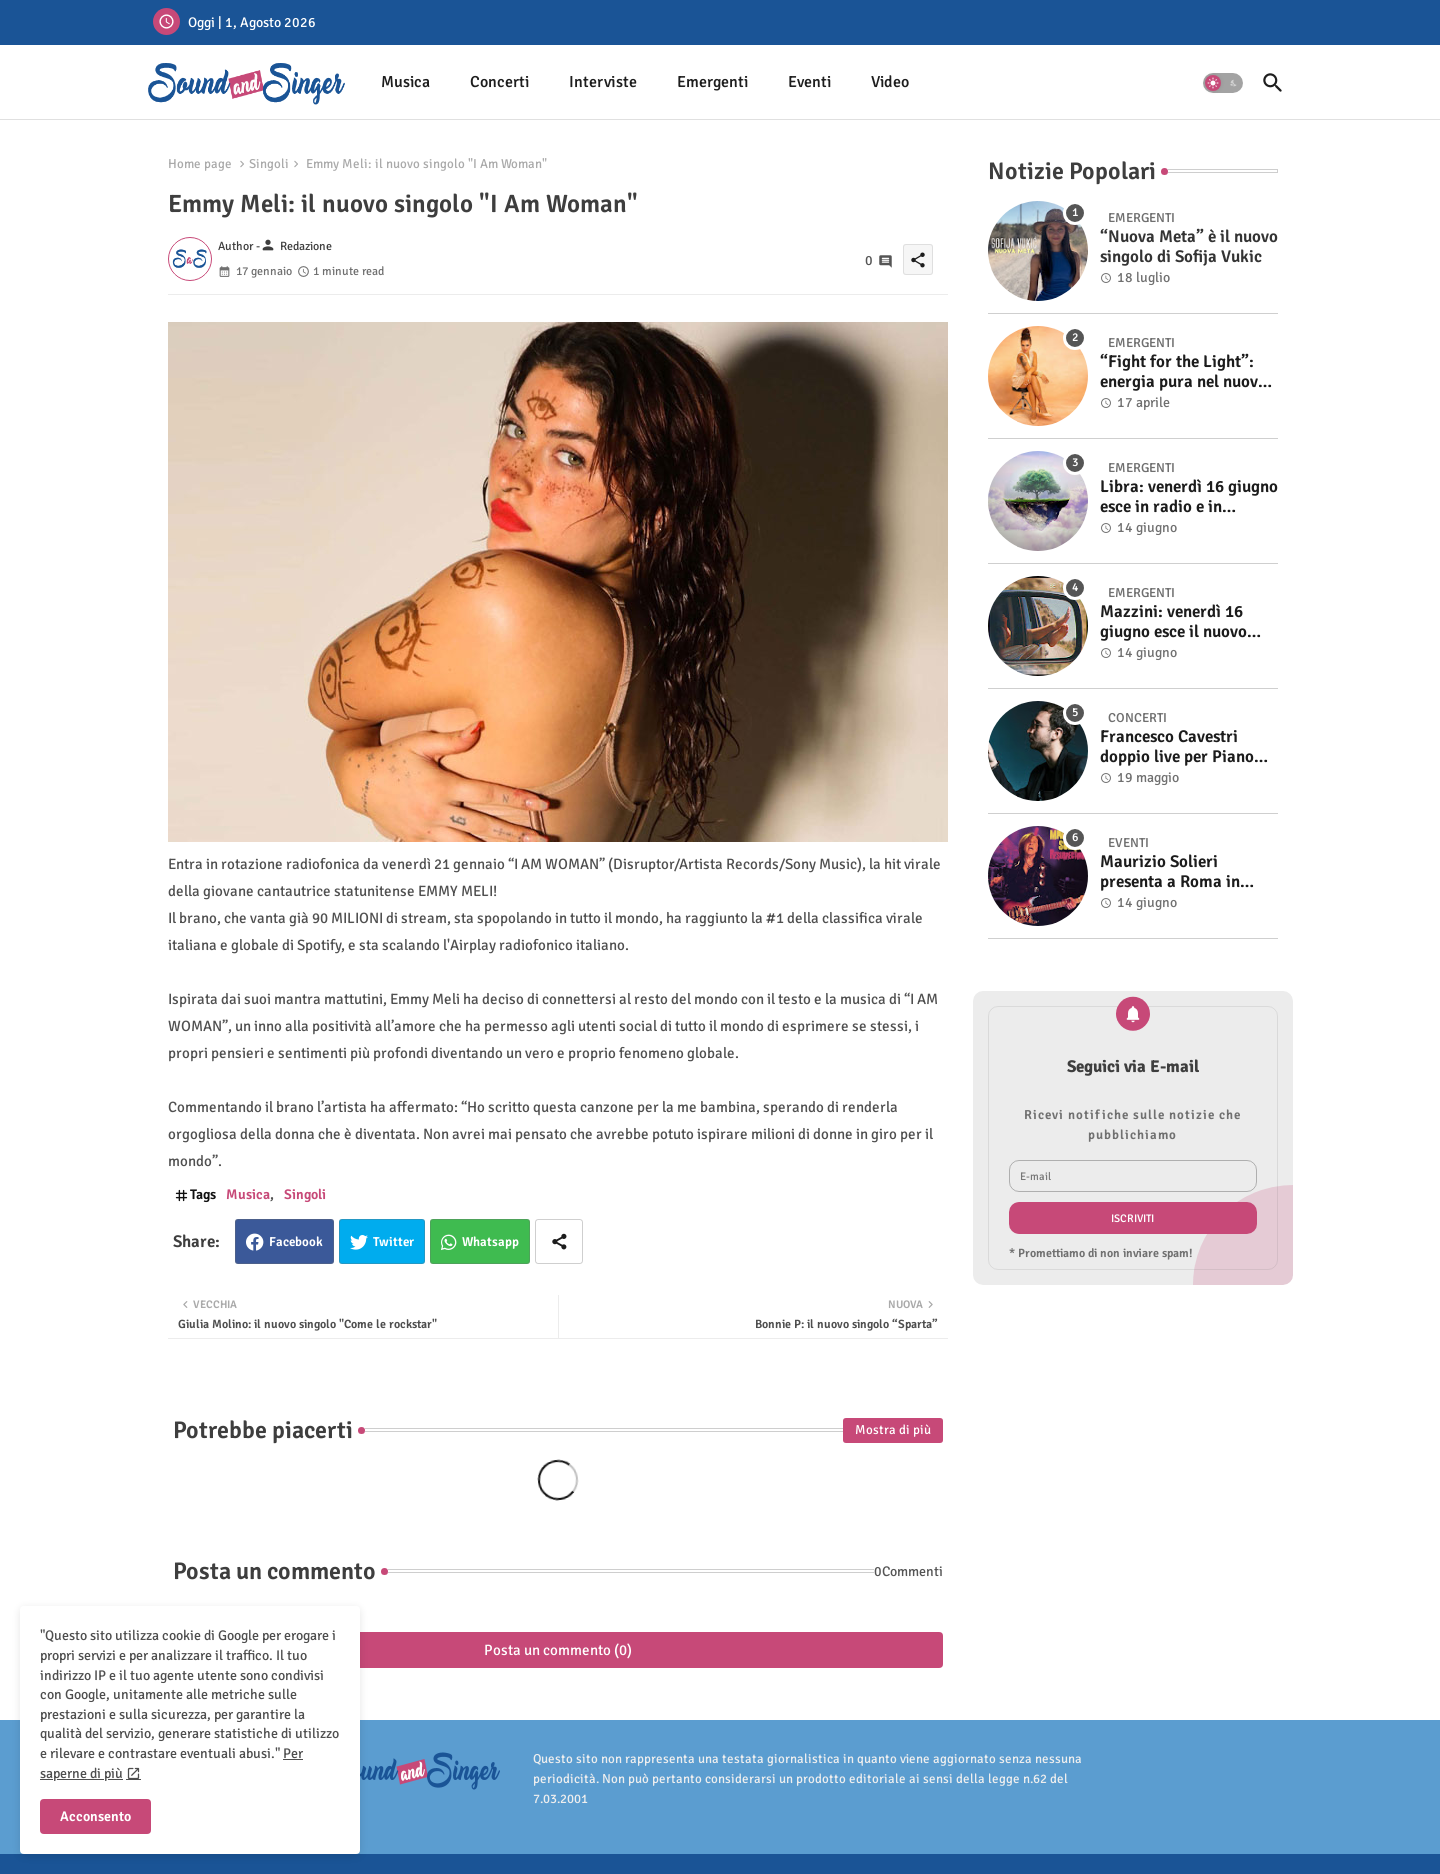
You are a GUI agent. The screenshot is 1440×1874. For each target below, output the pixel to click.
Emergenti (712, 82)
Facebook (296, 1242)
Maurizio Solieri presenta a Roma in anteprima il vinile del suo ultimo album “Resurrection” (1180, 872)
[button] (1223, 83)
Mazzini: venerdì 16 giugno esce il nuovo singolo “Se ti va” (1173, 622)
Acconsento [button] (95, 1816)
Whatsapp (490, 1242)
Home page (200, 164)
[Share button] (559, 1241)
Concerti (499, 82)
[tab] (405, 82)
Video (890, 82)
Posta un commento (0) (558, 1650)
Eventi (809, 82)
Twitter (393, 1242)
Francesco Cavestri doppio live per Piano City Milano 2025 (1177, 747)
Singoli (269, 164)
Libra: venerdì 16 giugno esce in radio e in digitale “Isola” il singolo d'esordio (1189, 497)
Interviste (603, 82)
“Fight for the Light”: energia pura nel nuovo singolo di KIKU (1183, 372)
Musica (405, 82)
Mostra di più (893, 1430)
